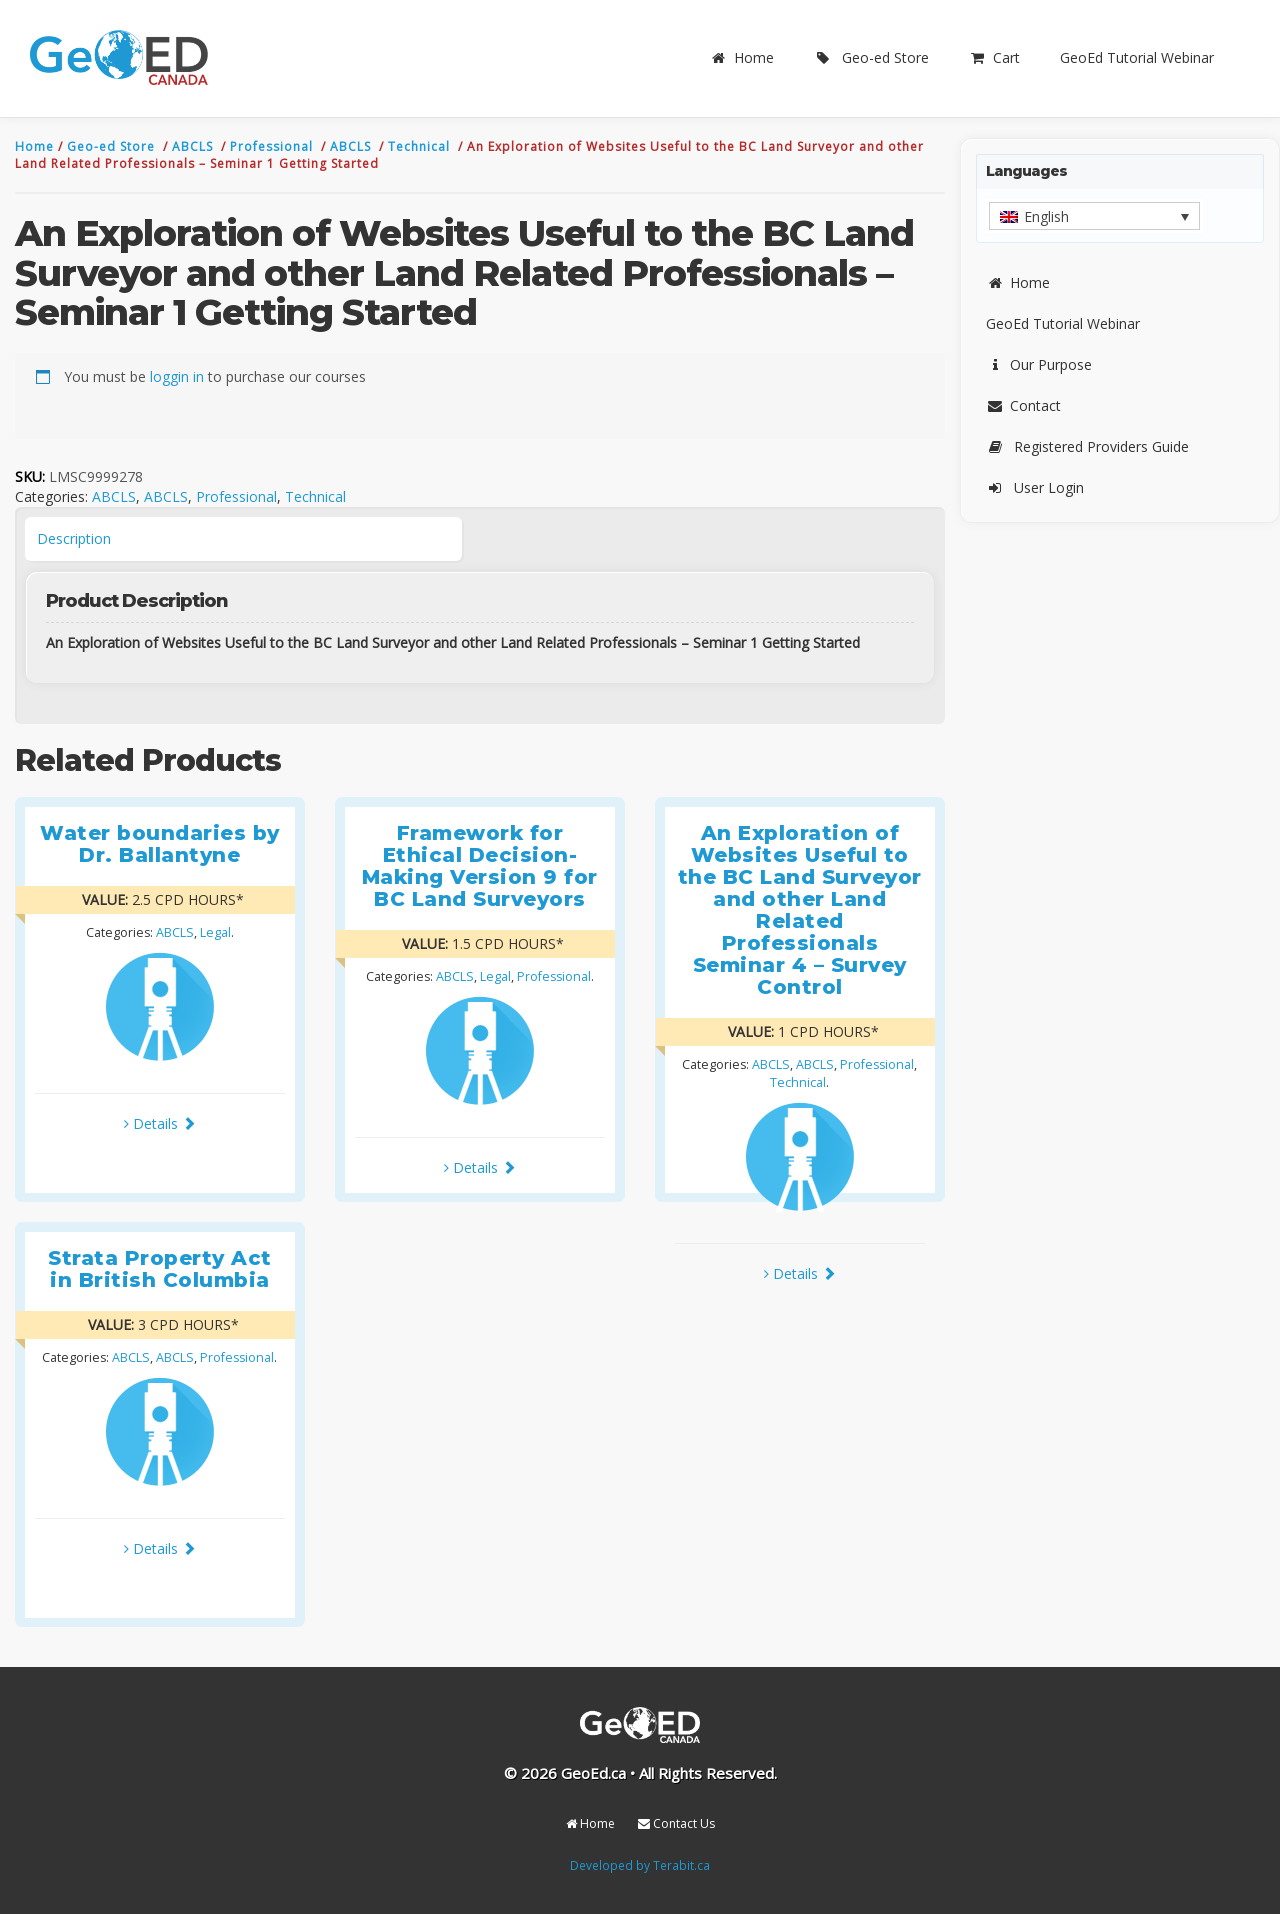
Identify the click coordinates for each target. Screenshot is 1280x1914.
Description (74, 538)
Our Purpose (1039, 364)
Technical (421, 146)
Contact (1023, 405)
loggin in (177, 376)
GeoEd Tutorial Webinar (1137, 57)
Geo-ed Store (871, 57)
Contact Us (676, 1823)
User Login (1035, 487)
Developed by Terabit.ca (640, 1865)
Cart (994, 57)
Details (160, 1123)
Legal (215, 932)
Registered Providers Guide (1087, 446)
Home (742, 57)
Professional (273, 146)
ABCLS (194, 146)
